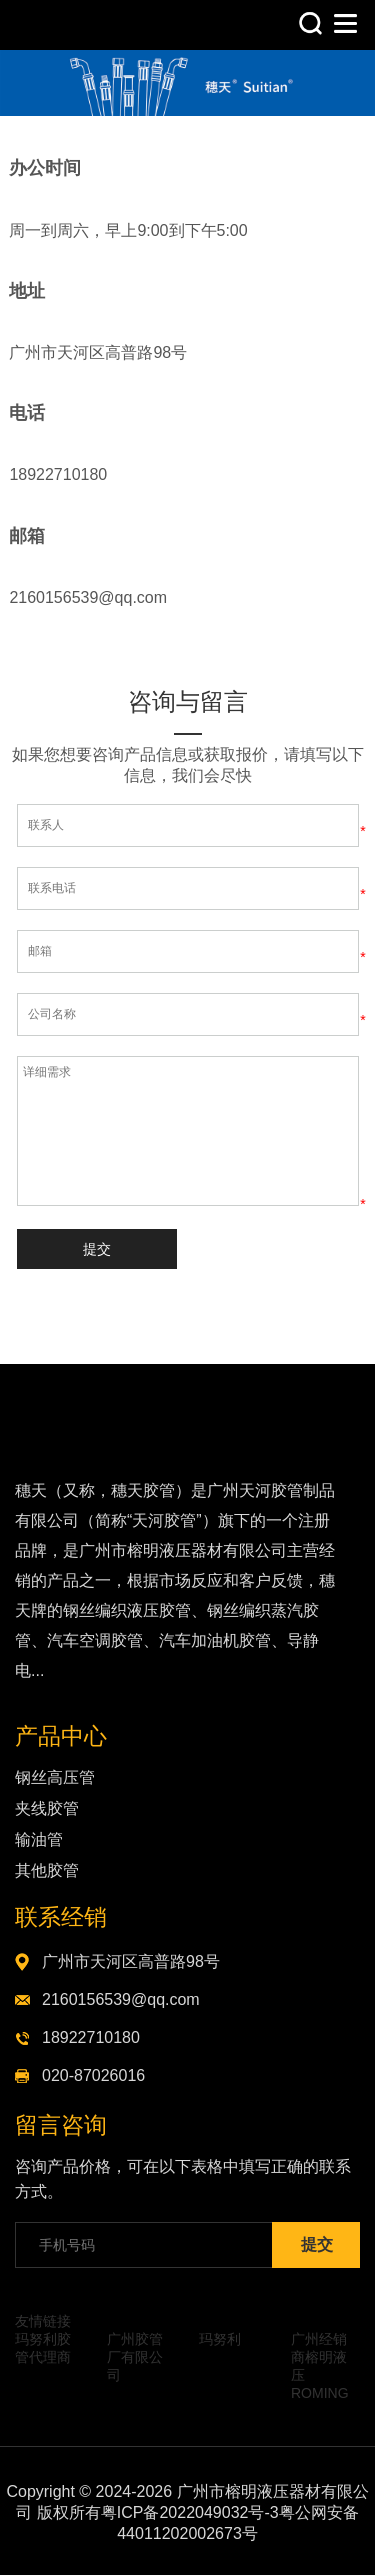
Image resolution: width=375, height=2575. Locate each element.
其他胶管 (47, 1870)
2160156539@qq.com (121, 1999)
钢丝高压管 (55, 1777)
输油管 (39, 1839)
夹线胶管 (47, 1808)
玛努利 (220, 2339)
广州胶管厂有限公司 (135, 2357)
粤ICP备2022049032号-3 (190, 2512)
